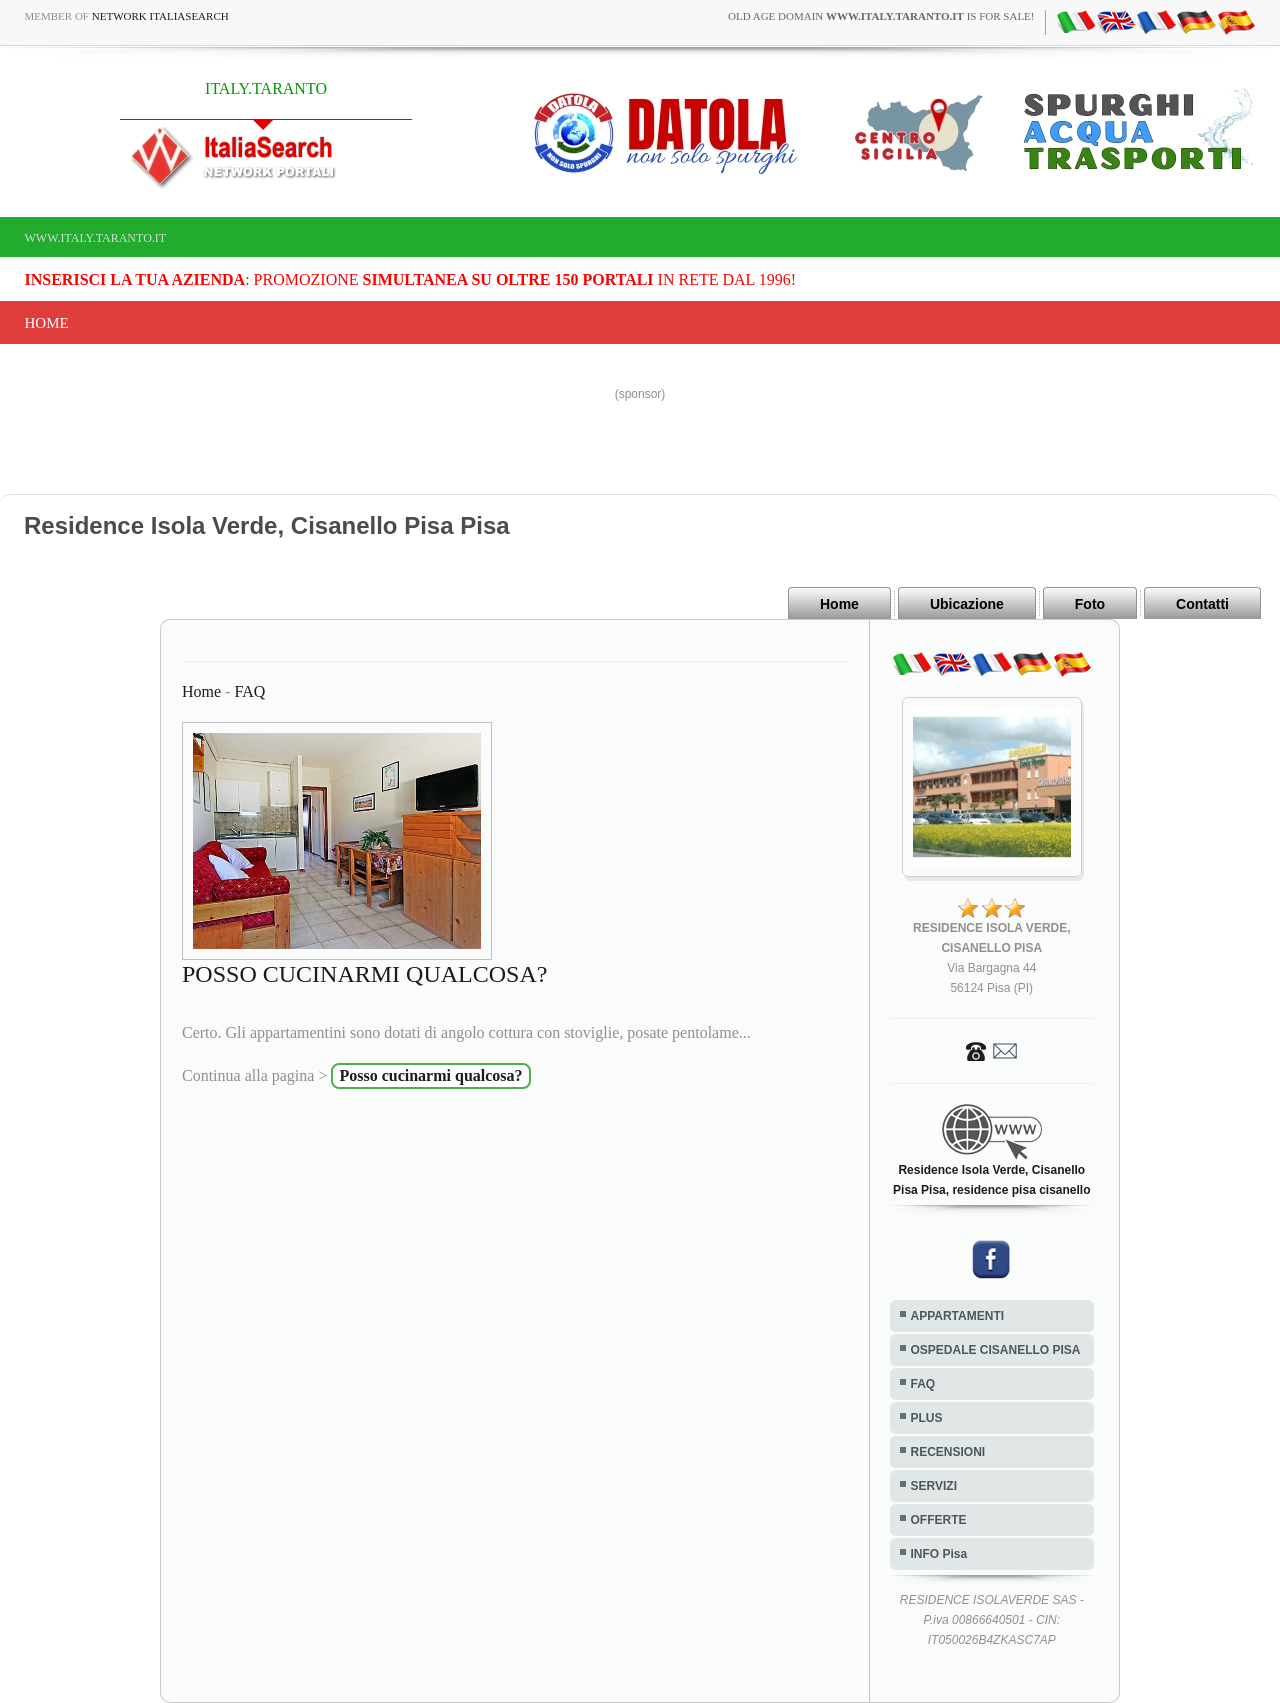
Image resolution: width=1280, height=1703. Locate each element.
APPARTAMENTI (958, 1316)
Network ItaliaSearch (160, 16)
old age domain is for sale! (881, 16)
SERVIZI (934, 1486)
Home (47, 323)
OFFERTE (939, 1520)
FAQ (249, 691)
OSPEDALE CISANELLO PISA (996, 1350)
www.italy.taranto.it (96, 238)
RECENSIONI (948, 1452)
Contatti (1202, 604)
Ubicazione (967, 604)
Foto (1090, 604)
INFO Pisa (939, 1554)
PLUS (927, 1418)
